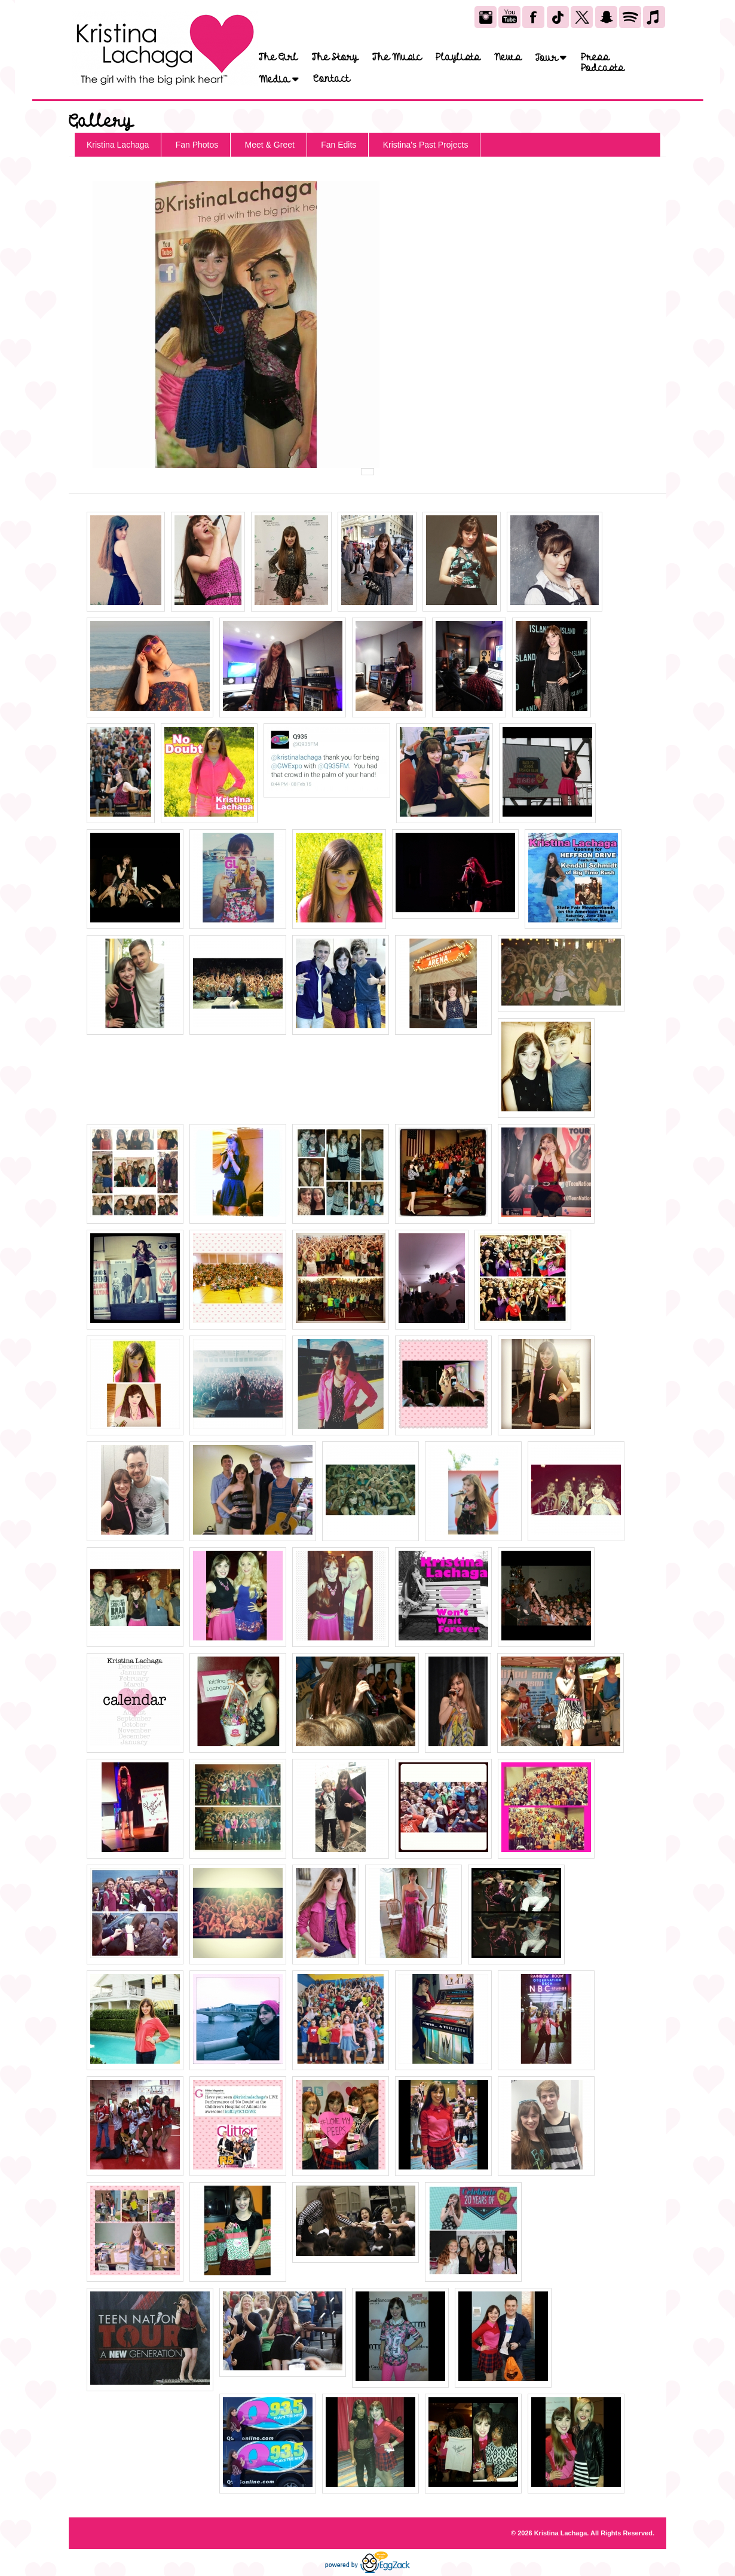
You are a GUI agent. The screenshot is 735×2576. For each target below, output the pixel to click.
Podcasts (602, 68)
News (507, 57)
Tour (550, 57)
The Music (396, 57)
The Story (335, 57)
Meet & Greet (270, 144)
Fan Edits (338, 144)
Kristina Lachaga (118, 144)
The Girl (278, 57)
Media (279, 79)
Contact (331, 79)
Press (595, 57)
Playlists (458, 57)
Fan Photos (197, 144)
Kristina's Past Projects (425, 144)
